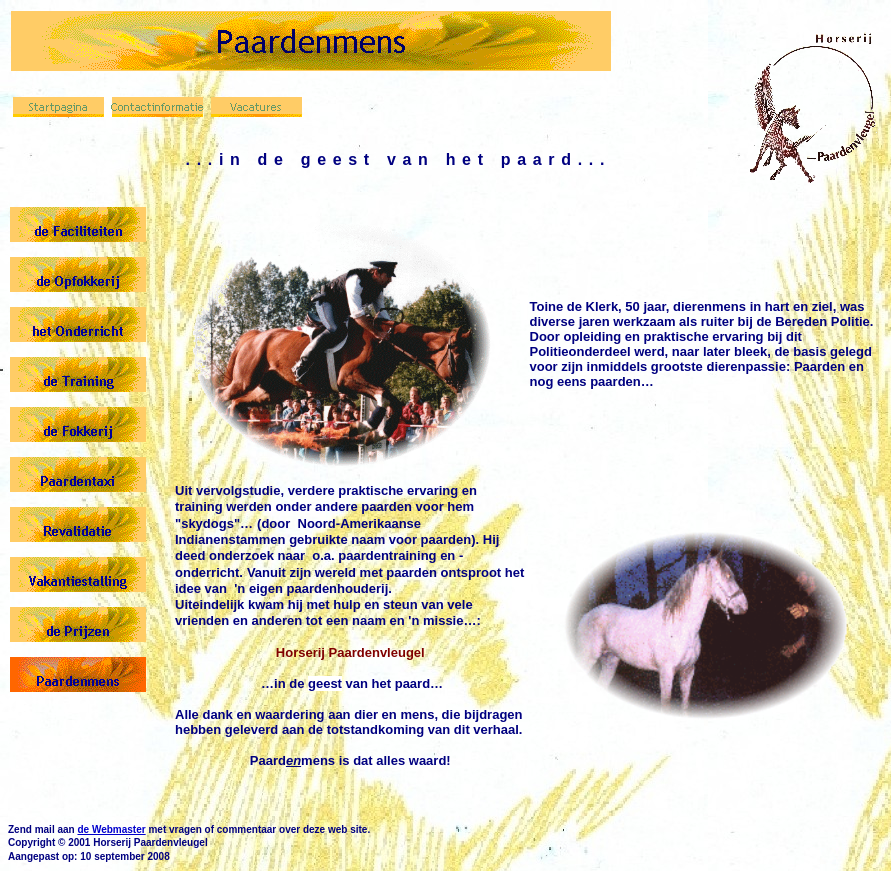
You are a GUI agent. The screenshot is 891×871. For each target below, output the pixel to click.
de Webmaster (111, 829)
